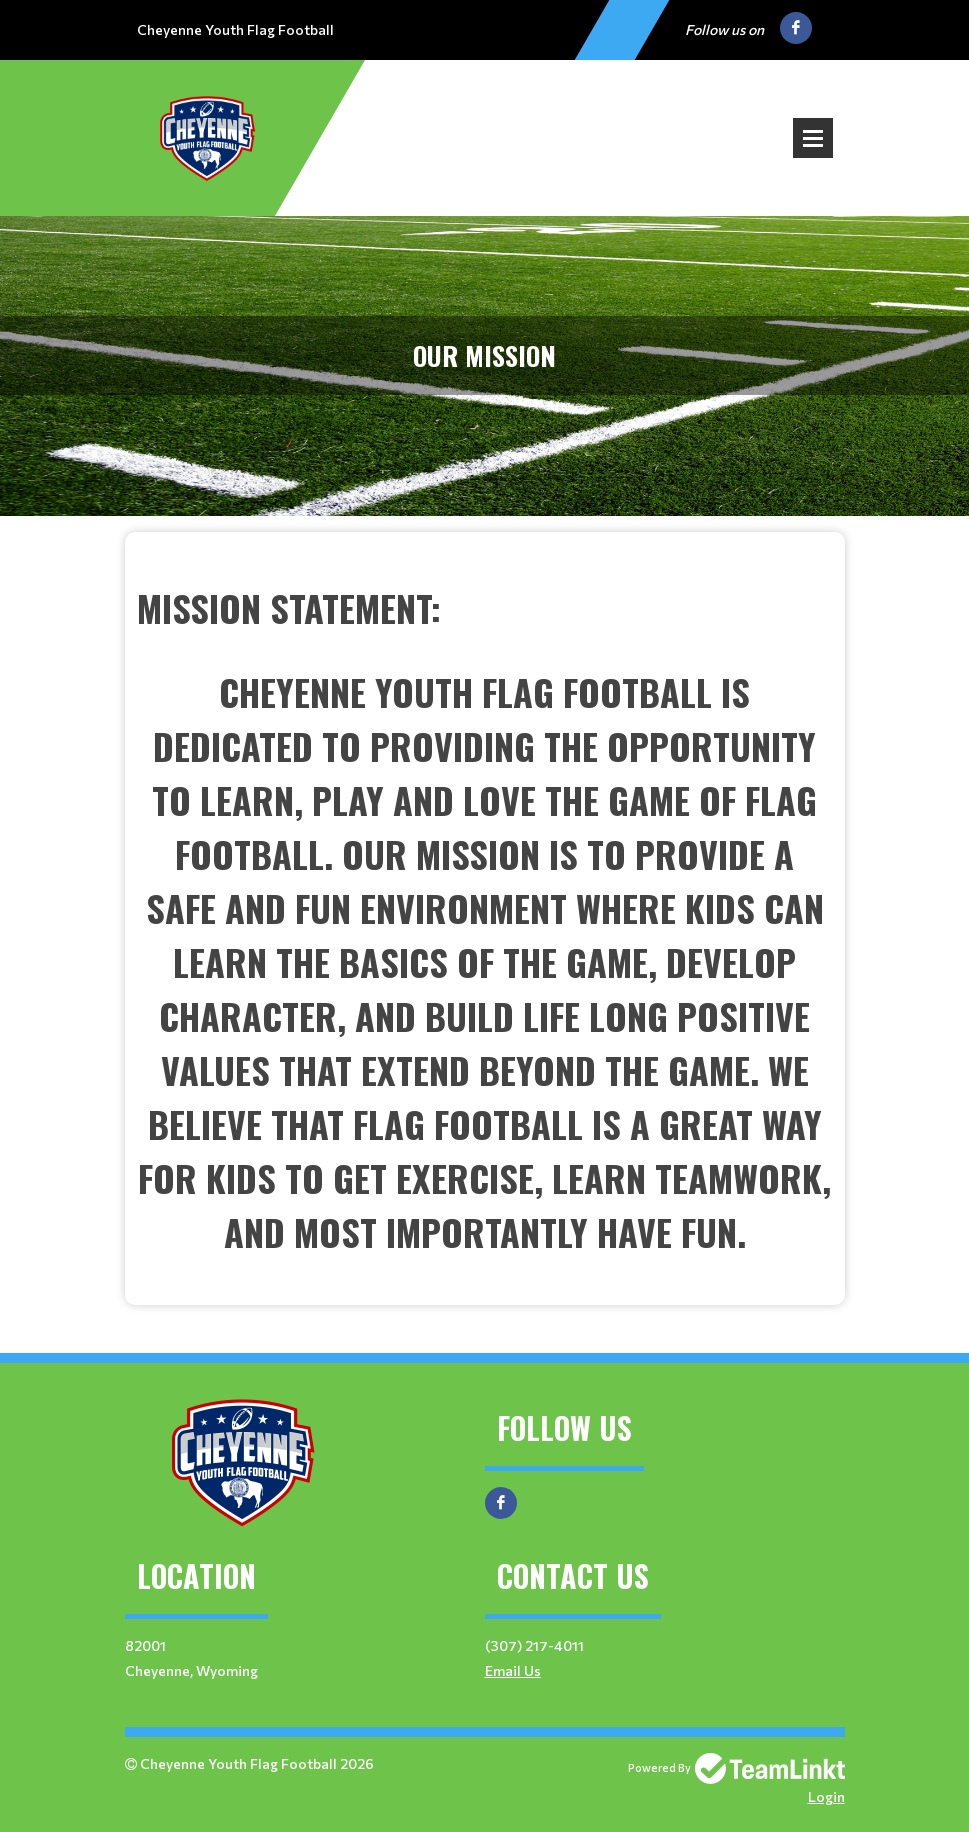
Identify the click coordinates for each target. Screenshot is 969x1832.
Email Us (513, 1670)
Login (826, 1796)
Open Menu (813, 138)
